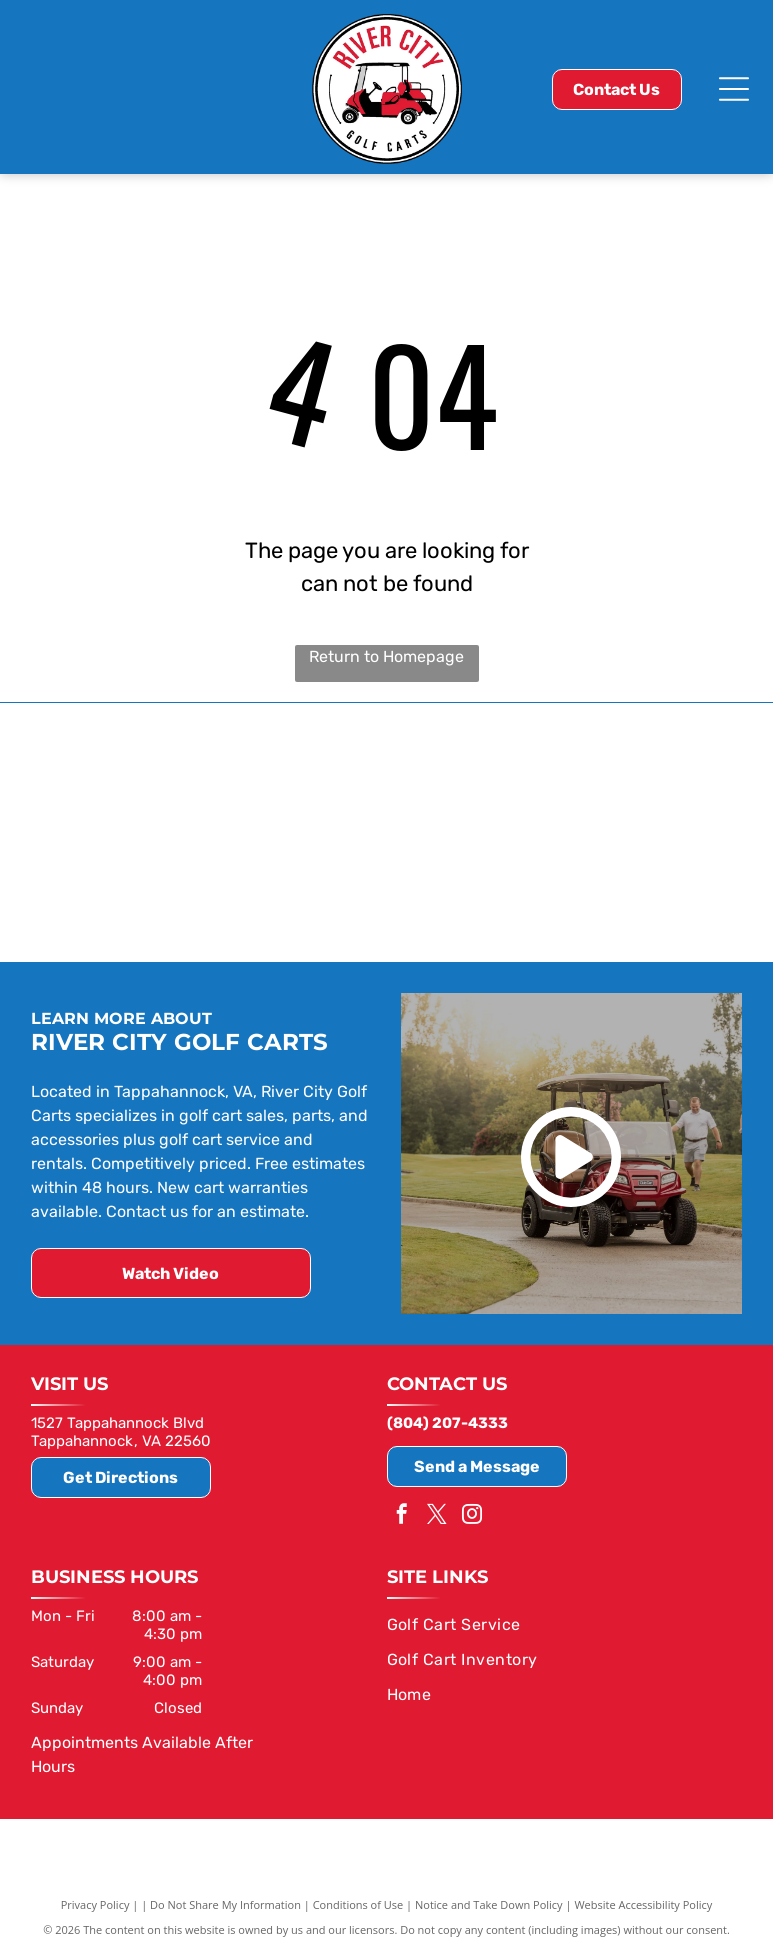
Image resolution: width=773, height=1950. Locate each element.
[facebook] (402, 1514)
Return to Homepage (386, 656)
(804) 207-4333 (447, 1421)
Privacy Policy (95, 1902)
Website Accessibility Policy (643, 1902)
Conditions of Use (358, 1902)
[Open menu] (734, 89)
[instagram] (472, 1514)
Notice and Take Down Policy (489, 1902)
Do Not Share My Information (225, 1902)
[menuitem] (557, 1622)
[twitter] (437, 1514)
